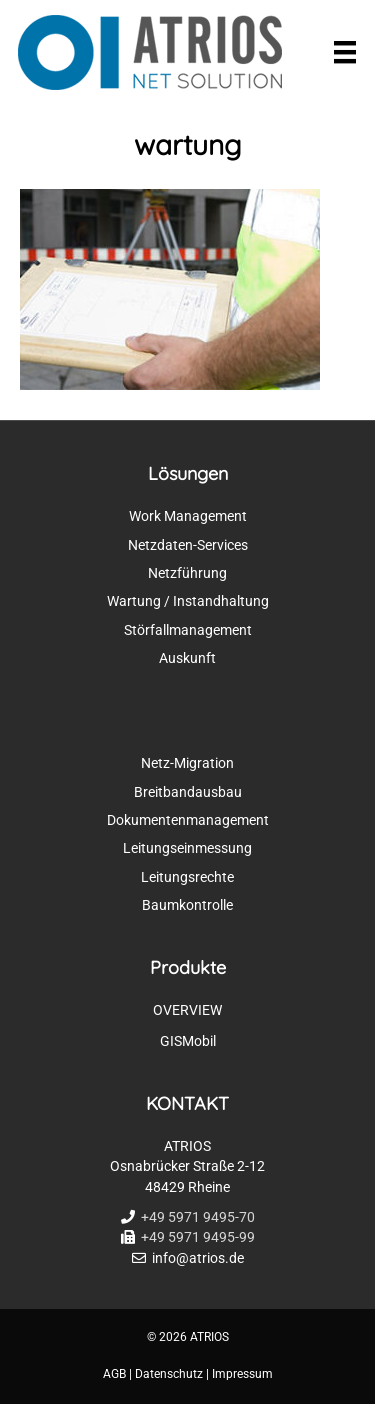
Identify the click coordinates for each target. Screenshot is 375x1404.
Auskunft (187, 658)
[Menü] (345, 52)
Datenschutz (169, 1374)
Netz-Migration (187, 763)
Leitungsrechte (187, 877)
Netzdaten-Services (188, 545)
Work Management (188, 516)
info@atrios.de (198, 1258)
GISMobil (188, 1041)
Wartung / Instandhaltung (188, 601)
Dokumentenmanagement (188, 820)
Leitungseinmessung (187, 848)
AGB (114, 1374)
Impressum (242, 1374)
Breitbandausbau (188, 792)
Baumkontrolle (187, 905)
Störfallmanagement (188, 630)
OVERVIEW (187, 1010)
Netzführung (187, 573)
